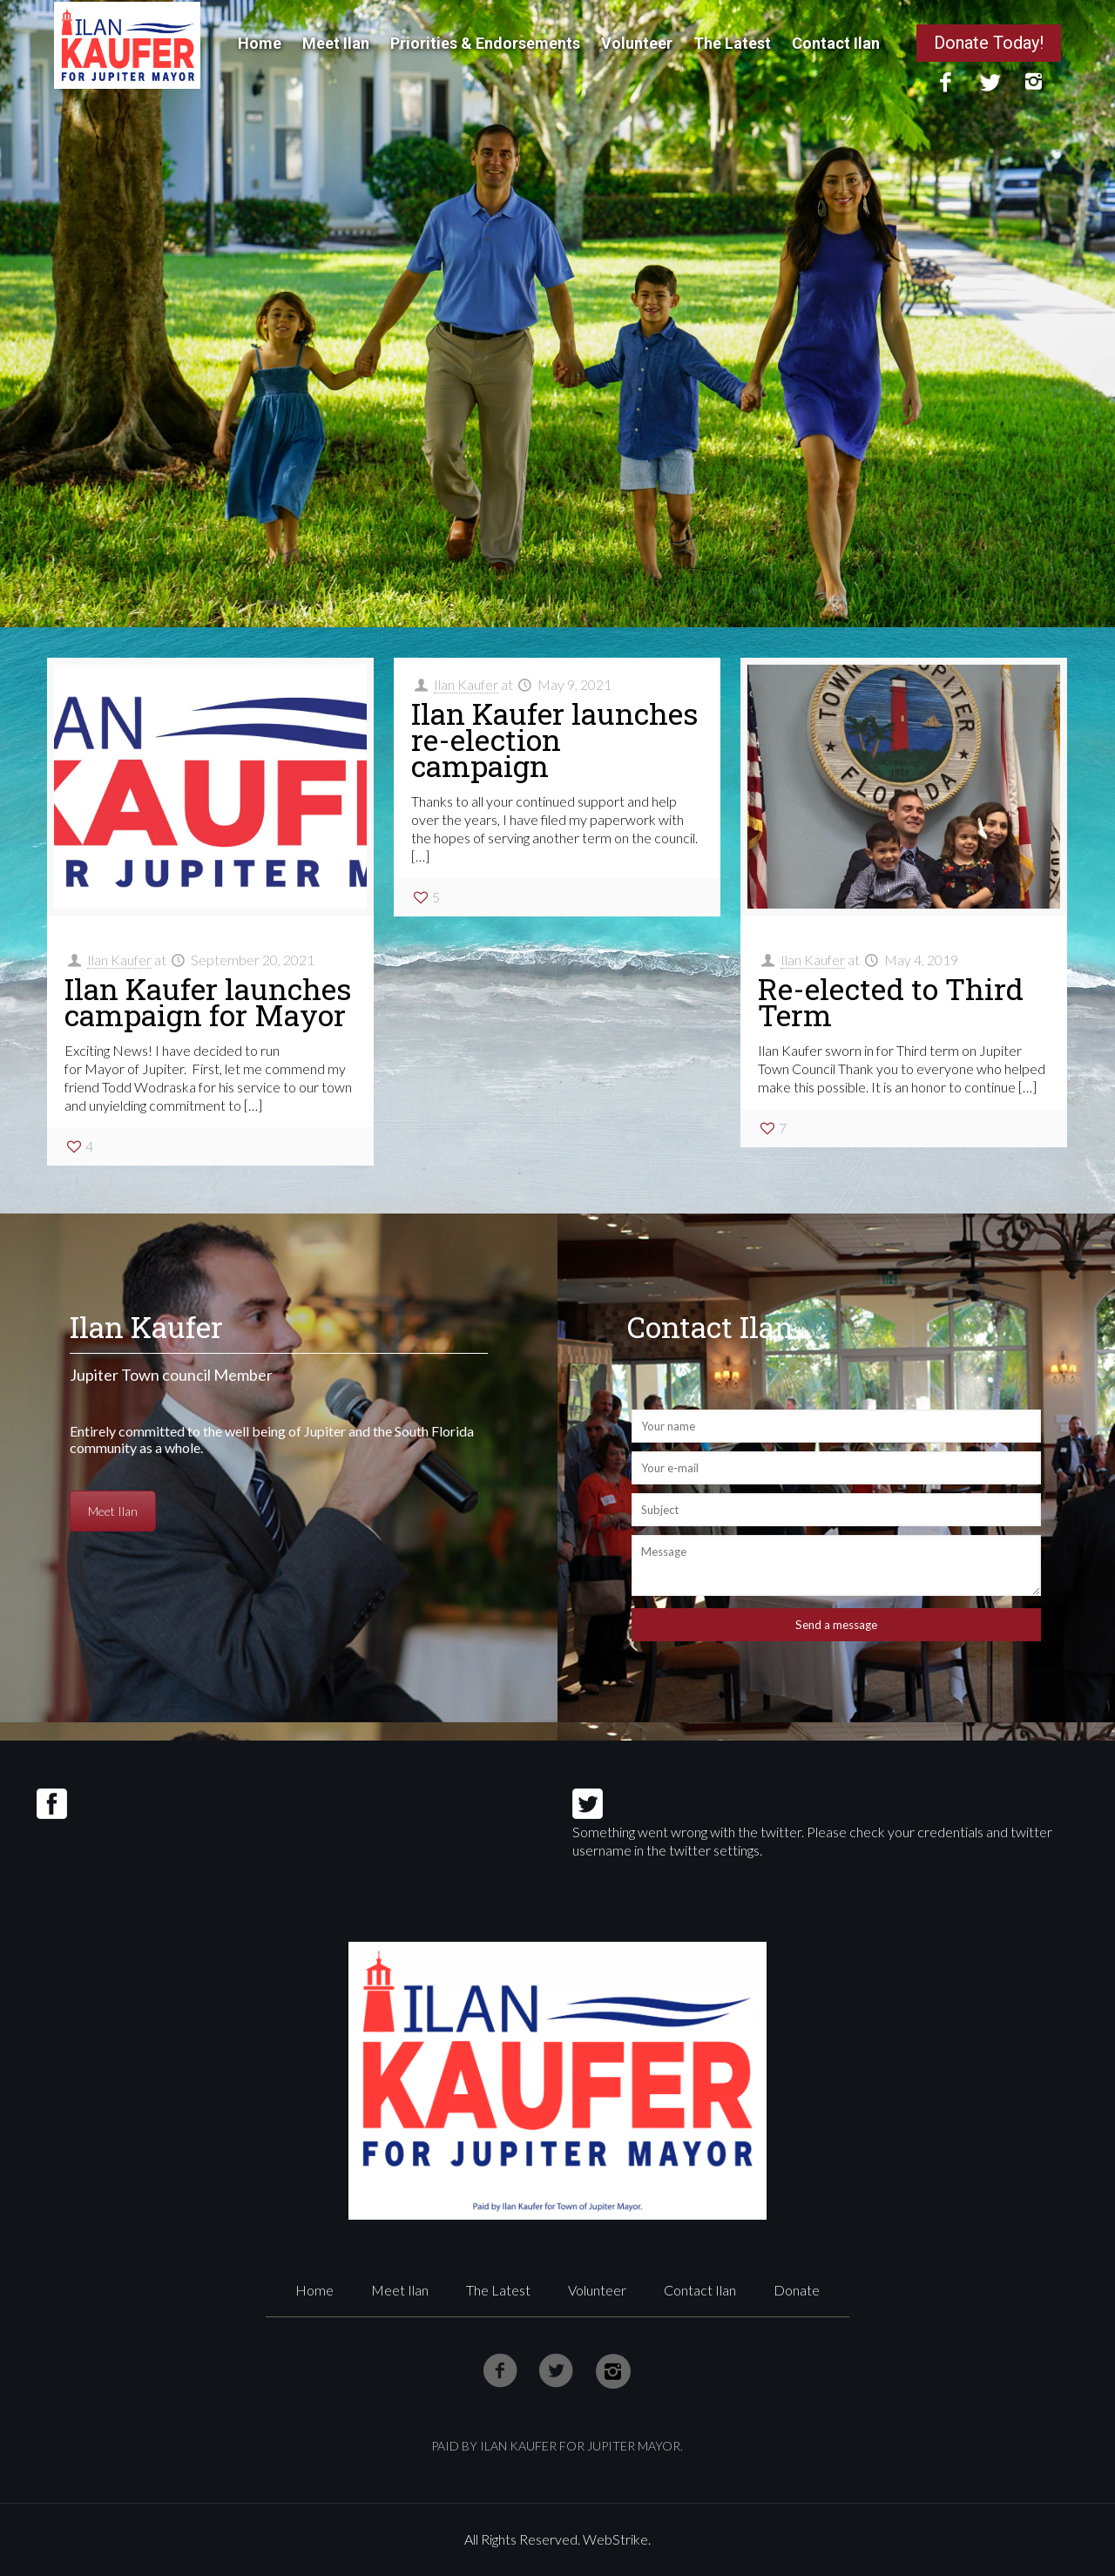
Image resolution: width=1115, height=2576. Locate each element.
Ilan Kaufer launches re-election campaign (554, 739)
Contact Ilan (700, 2290)
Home (314, 2290)
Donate (797, 2290)
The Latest (498, 2290)
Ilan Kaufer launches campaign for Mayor (207, 1001)
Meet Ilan (117, 1511)
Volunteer (597, 2290)
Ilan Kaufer (119, 959)
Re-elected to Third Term (891, 1001)
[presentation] (764, 1708)
